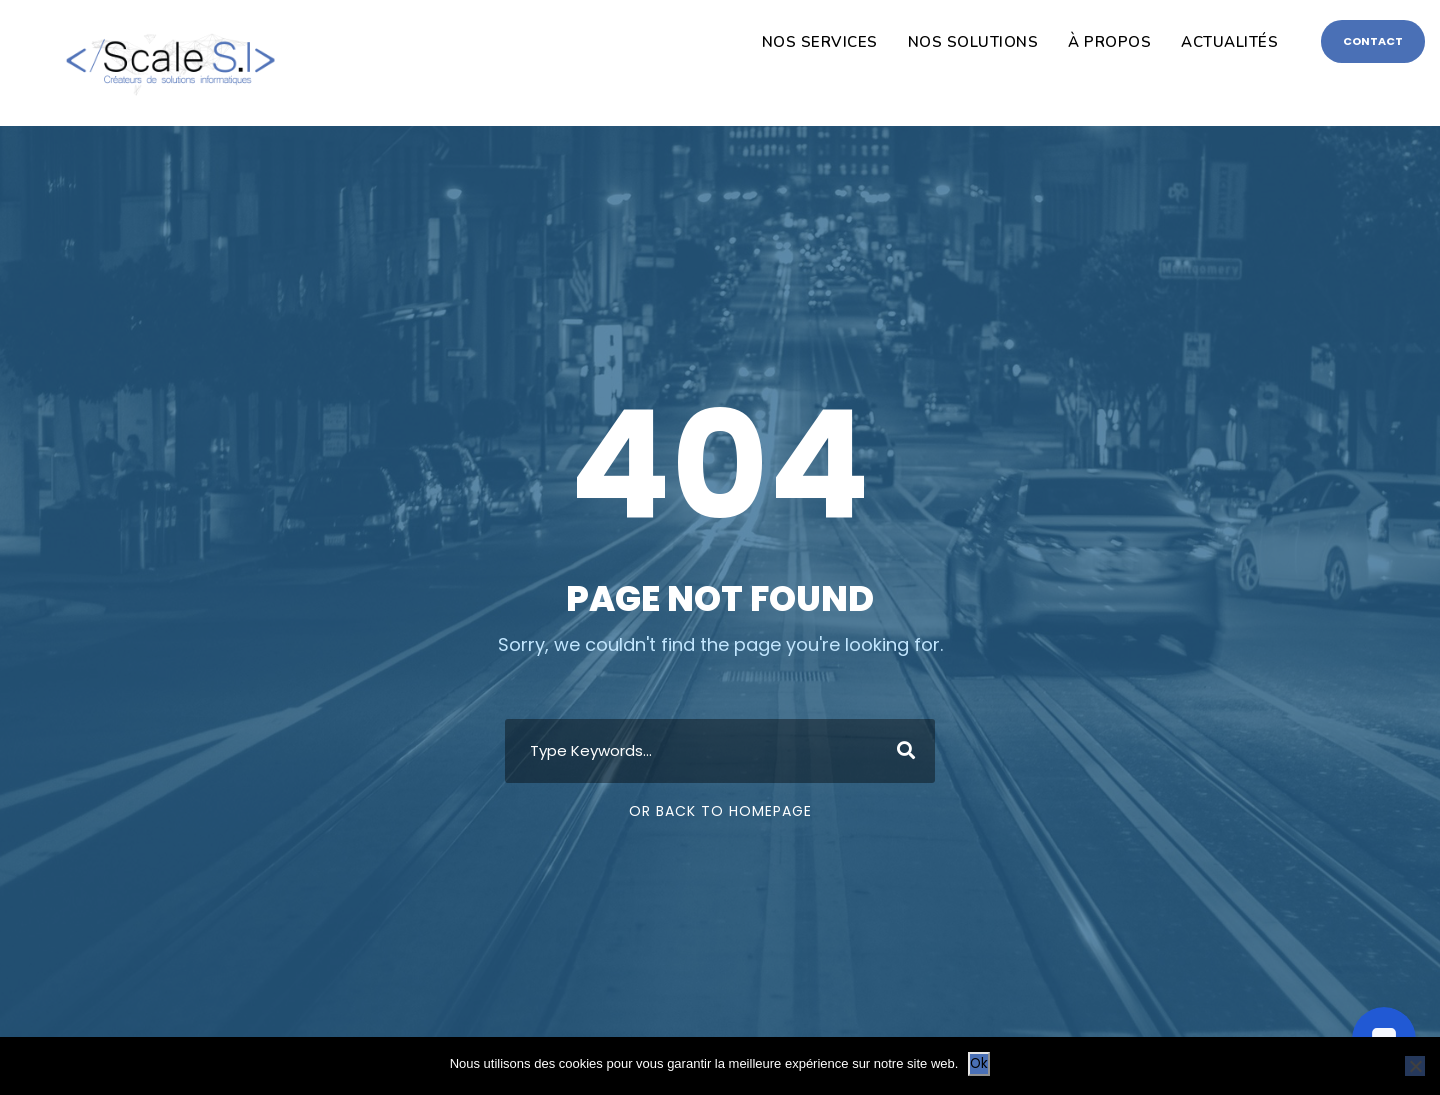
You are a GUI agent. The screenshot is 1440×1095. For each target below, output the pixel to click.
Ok (979, 1063)
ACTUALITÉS (1229, 42)
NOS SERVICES (820, 42)
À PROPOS (1109, 42)
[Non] (1415, 1066)
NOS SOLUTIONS (973, 42)
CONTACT (1373, 41)
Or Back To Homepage (720, 811)
